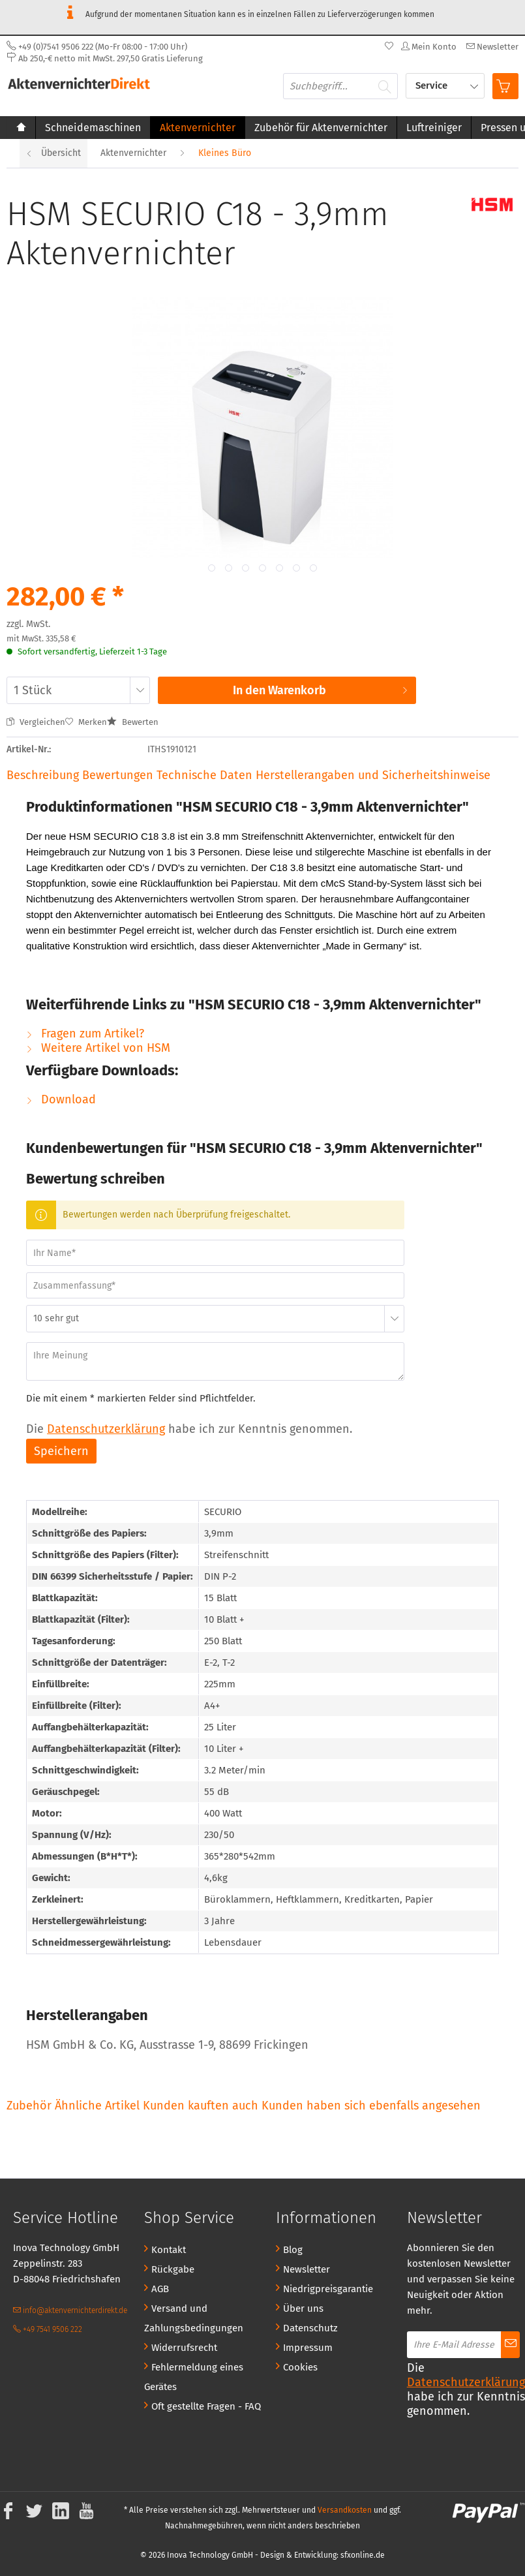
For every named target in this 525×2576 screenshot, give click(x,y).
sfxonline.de (362, 2555)
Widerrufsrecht (184, 2348)
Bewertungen (119, 775)
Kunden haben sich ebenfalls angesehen (371, 2105)
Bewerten (132, 722)
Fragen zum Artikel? (85, 1033)
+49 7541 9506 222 (47, 2329)
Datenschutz (310, 2328)
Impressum (308, 2348)
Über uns (303, 2308)
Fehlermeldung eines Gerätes (193, 2377)
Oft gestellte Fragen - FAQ (206, 2406)
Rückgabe (172, 2269)
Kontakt (168, 2250)
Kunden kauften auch (200, 2105)
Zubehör (31, 2105)
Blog (293, 2250)
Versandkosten (345, 2510)
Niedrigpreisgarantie (328, 2289)
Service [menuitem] (432, 85)
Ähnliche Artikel (97, 2105)
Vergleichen (36, 722)
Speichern (61, 1451)
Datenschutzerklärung (106, 1429)
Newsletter (306, 2269)
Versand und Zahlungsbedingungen (193, 2318)
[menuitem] (490, 46)
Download (61, 1099)
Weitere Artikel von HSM (98, 1048)
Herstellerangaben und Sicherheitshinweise (373, 775)
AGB (160, 2289)
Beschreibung (43, 775)
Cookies (300, 2367)
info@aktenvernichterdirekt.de (70, 2310)
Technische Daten (204, 775)
